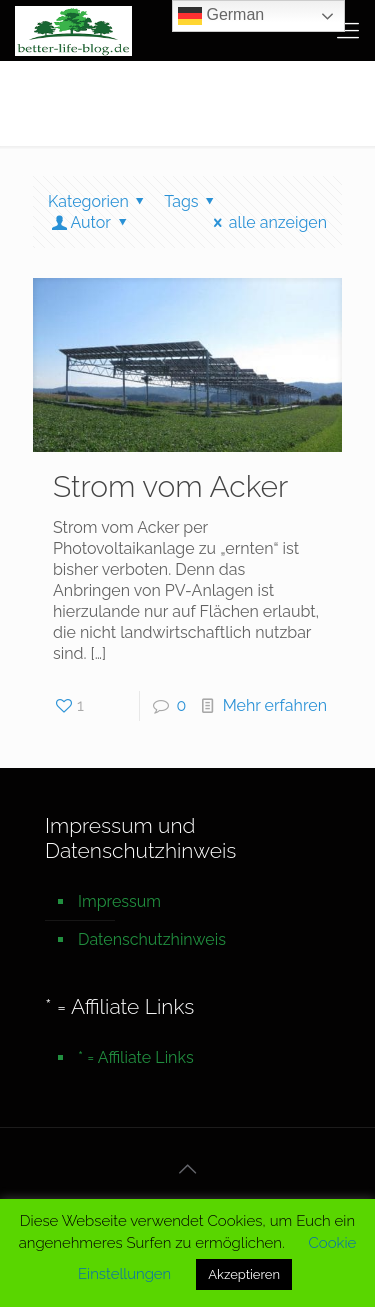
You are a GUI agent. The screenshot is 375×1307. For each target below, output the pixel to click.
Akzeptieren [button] (244, 1274)
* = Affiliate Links (136, 1057)
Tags (192, 201)
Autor (90, 222)
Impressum (119, 901)
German (221, 16)
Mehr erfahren (275, 705)
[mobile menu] (348, 30)
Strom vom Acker (170, 486)
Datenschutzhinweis (152, 939)
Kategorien (99, 201)
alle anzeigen (266, 222)
